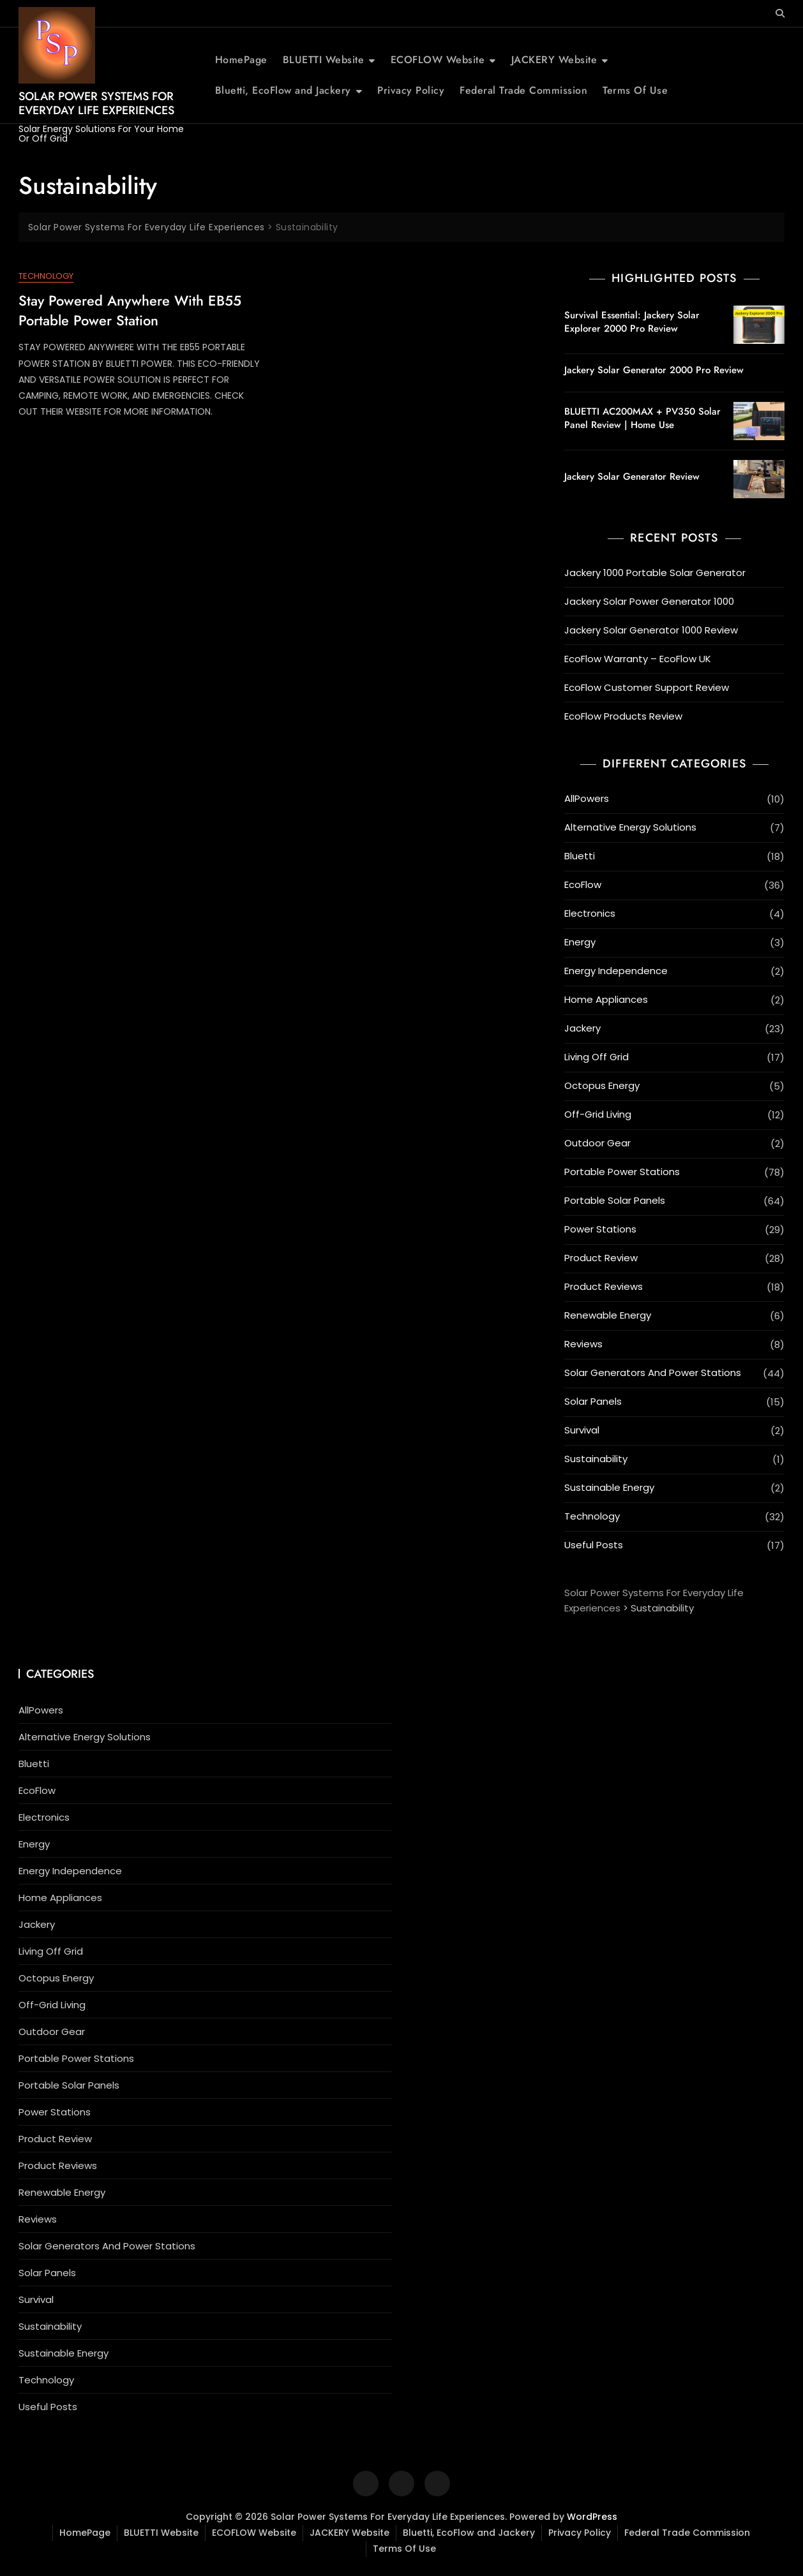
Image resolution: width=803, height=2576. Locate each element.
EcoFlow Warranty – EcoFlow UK (637, 658)
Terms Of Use (635, 90)
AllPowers (586, 798)
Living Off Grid (596, 1056)
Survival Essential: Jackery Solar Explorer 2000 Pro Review (632, 322)
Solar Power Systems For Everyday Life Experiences (96, 103)
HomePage (241, 59)
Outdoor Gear (597, 1143)
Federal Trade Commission (523, 90)
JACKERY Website (554, 59)
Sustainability (595, 1458)
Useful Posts (593, 1544)
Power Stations (600, 1229)
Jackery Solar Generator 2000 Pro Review (654, 370)
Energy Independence (616, 970)
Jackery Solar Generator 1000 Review (651, 630)
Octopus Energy (602, 1085)
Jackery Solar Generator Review (632, 477)
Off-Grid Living (597, 1114)
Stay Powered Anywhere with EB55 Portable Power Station (130, 310)
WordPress (592, 2516)
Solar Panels (593, 1401)
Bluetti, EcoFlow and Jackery (283, 90)
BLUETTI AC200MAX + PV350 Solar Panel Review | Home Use (642, 418)
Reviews (583, 1344)
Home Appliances (606, 999)
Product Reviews (603, 1286)
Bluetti (579, 855)
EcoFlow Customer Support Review (646, 687)
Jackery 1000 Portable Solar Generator (655, 572)
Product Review (601, 1257)
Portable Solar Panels (614, 1200)
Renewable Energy (607, 1315)
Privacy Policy (410, 90)
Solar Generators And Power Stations (652, 1372)
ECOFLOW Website (438, 59)
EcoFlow (582, 884)
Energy (580, 942)
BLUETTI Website (323, 59)
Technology (46, 276)
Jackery (582, 1028)
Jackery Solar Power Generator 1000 (649, 601)
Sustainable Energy (609, 1487)
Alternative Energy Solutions (630, 827)
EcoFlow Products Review (623, 716)
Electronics (589, 913)
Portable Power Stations (622, 1171)
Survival (581, 1430)
